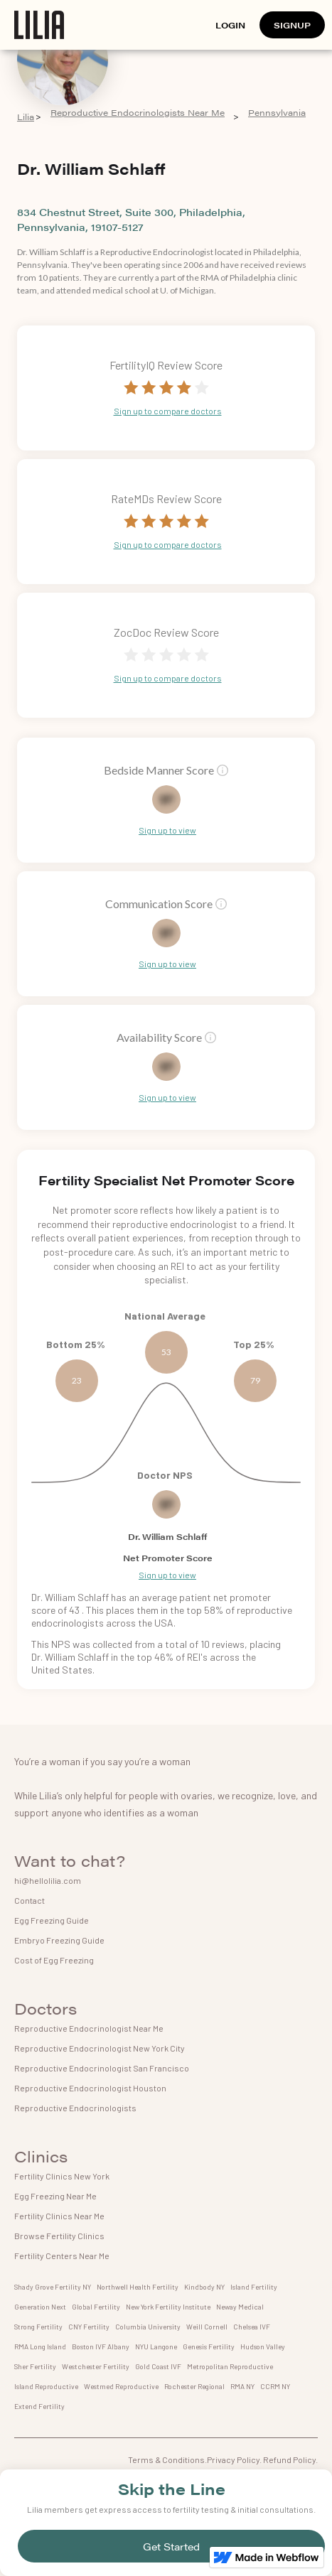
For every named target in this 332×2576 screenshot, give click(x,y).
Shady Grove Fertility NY (52, 2287)
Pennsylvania (277, 113)
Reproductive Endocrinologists (75, 2108)
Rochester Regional (194, 2386)
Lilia (25, 116)
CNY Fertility (88, 2326)
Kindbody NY (204, 2287)
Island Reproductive (46, 2386)
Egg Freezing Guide (51, 1920)
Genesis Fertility (209, 2346)
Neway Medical (240, 2306)
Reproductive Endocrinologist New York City (99, 2048)
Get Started (171, 2546)
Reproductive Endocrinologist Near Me (89, 2028)
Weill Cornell (206, 2326)
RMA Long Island (40, 2346)
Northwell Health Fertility (137, 2287)
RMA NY (242, 2386)
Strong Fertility (38, 2326)
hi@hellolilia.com (47, 1880)
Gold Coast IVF (158, 2366)
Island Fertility (253, 2287)
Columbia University (148, 2326)
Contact (29, 1900)
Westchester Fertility (95, 2366)
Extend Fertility (39, 2406)
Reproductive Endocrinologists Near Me (137, 113)
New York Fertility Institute (168, 2306)
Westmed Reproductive (121, 2386)
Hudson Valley (262, 2346)
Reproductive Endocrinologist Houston (90, 2088)
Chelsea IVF (251, 2326)
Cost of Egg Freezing (54, 1960)
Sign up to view (167, 830)
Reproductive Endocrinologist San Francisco (101, 2068)
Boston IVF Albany (100, 2346)
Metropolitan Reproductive (230, 2366)
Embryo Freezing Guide (59, 1940)
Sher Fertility (35, 2366)
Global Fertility (96, 2306)
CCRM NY (275, 2386)
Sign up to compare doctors (168, 411)
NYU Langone (156, 2346)
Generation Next (40, 2306)
